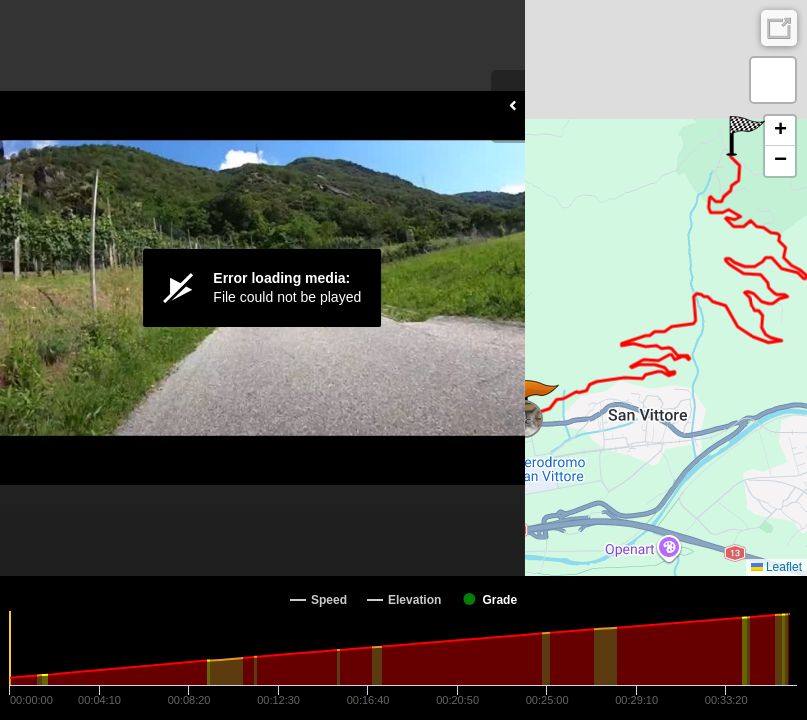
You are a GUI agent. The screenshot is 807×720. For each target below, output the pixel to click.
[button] (539, 400)
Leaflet (776, 567)
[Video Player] (262, 288)
